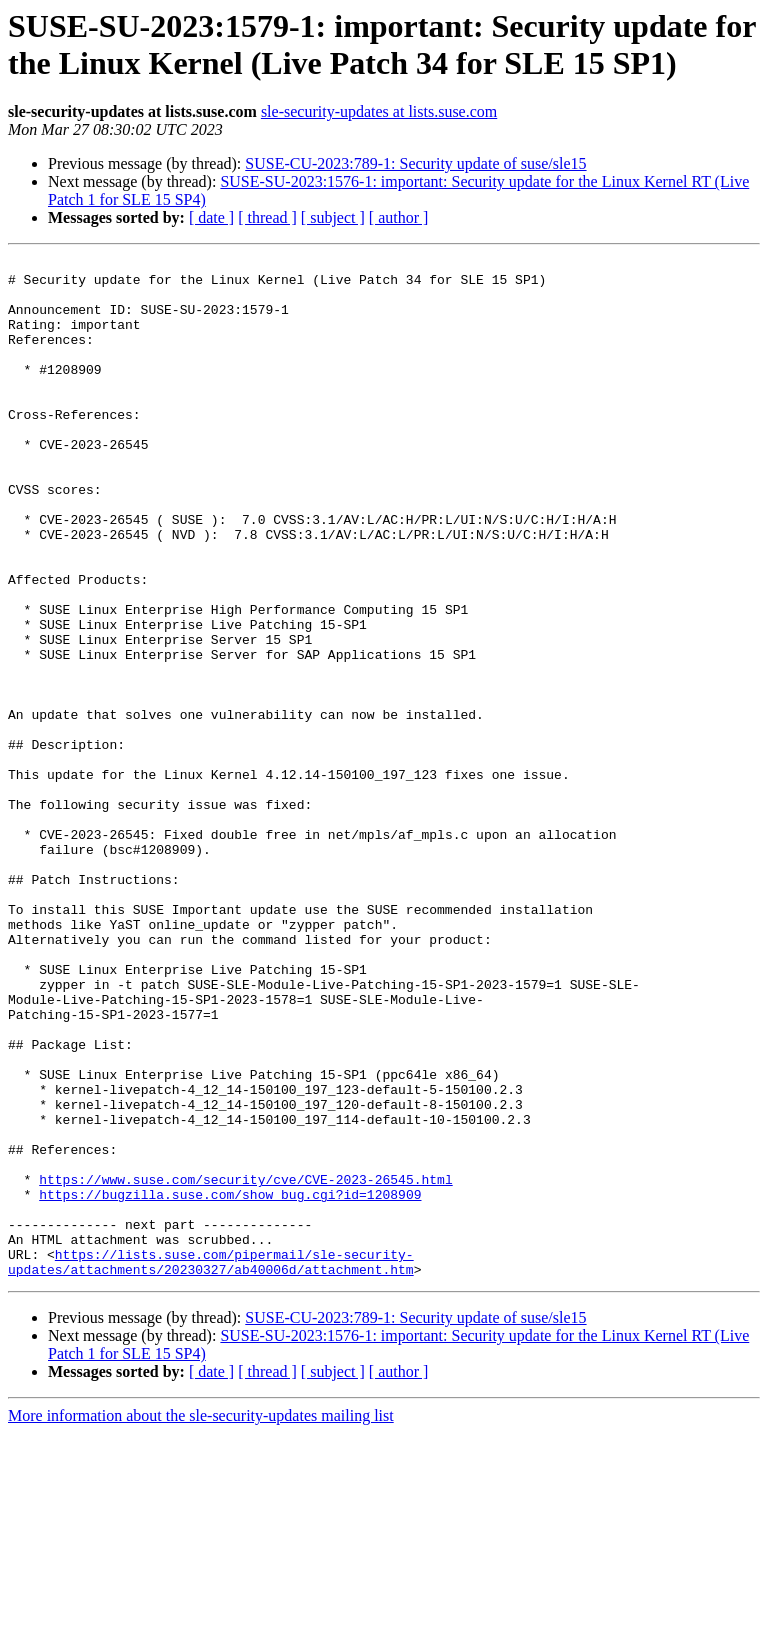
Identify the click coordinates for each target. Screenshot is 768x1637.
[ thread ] (267, 217)
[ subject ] (333, 217)
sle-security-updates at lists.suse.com (379, 111)
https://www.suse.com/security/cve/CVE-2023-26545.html (245, 1365)
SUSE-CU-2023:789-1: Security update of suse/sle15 (415, 163)
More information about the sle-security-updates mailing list (201, 1619)
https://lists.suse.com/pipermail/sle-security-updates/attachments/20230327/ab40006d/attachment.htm (211, 1464)
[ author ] (399, 217)
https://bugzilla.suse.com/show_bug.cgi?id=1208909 (230, 1383)
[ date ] (211, 217)
